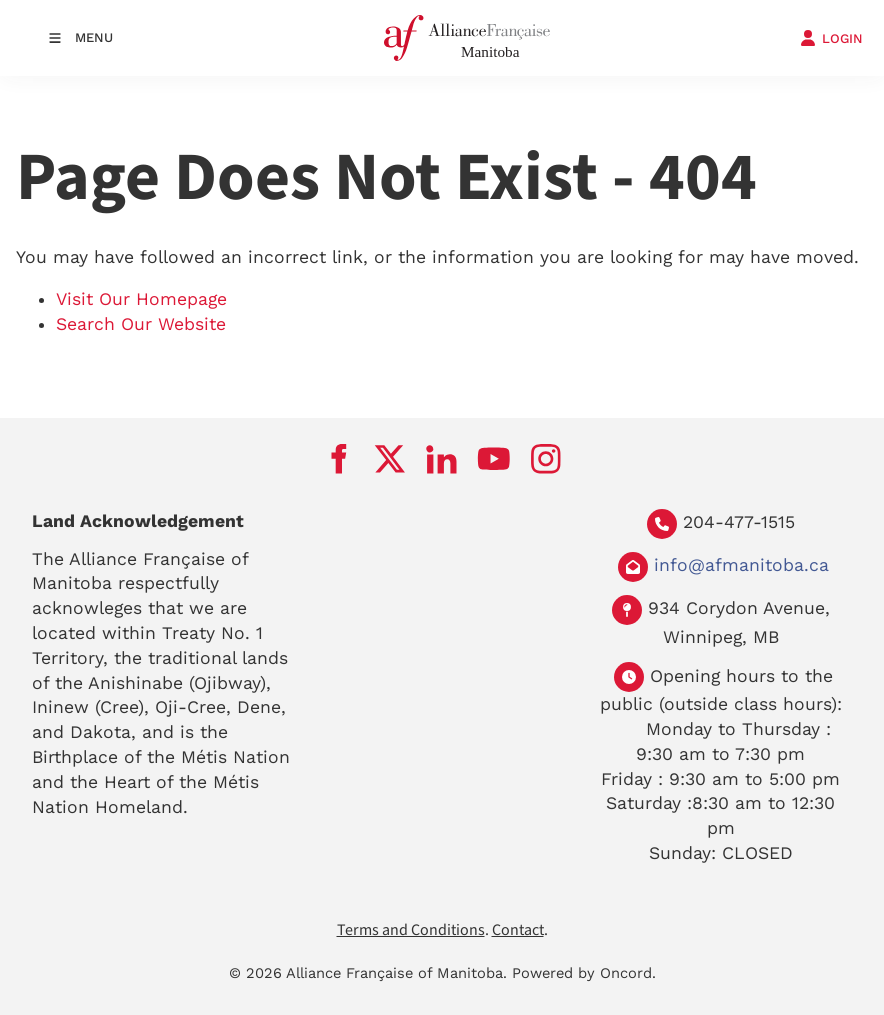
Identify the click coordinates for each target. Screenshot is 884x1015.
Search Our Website (141, 324)
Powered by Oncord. (584, 973)
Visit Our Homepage (141, 299)
